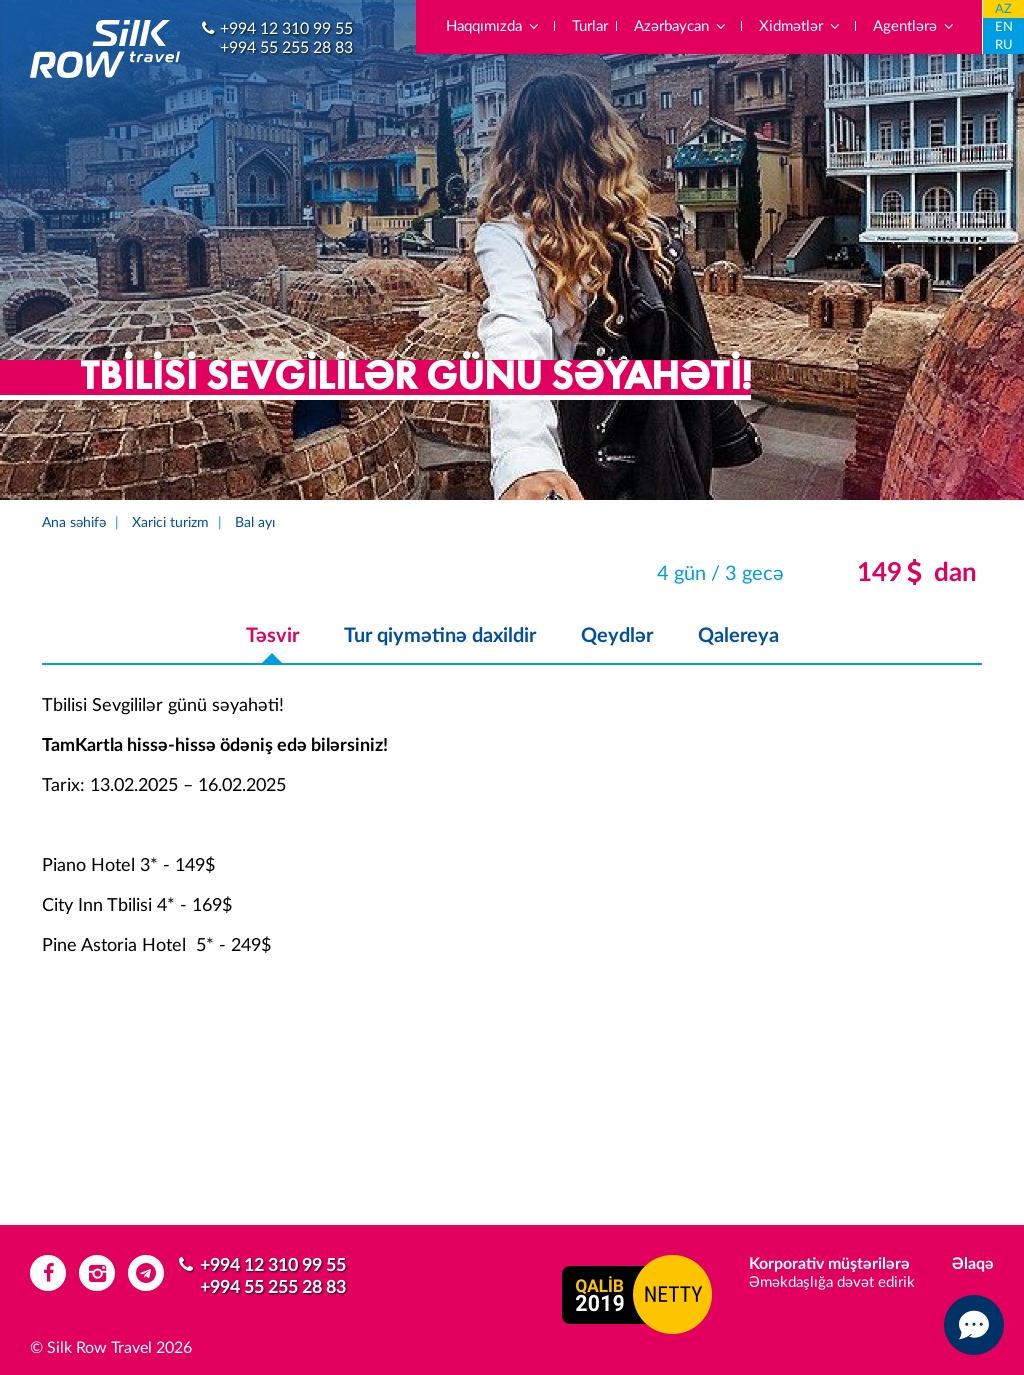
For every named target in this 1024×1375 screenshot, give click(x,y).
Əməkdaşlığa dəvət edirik (832, 1282)
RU (1004, 45)
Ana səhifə (74, 523)
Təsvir (272, 636)
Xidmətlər (800, 26)
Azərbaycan (681, 26)
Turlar (590, 26)
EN (1004, 27)
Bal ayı (255, 523)
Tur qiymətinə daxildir (440, 636)
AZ (1003, 9)
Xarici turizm (170, 523)
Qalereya (738, 636)
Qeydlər (617, 636)
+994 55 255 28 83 (286, 48)
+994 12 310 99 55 (286, 29)
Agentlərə (914, 26)
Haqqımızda (493, 26)
